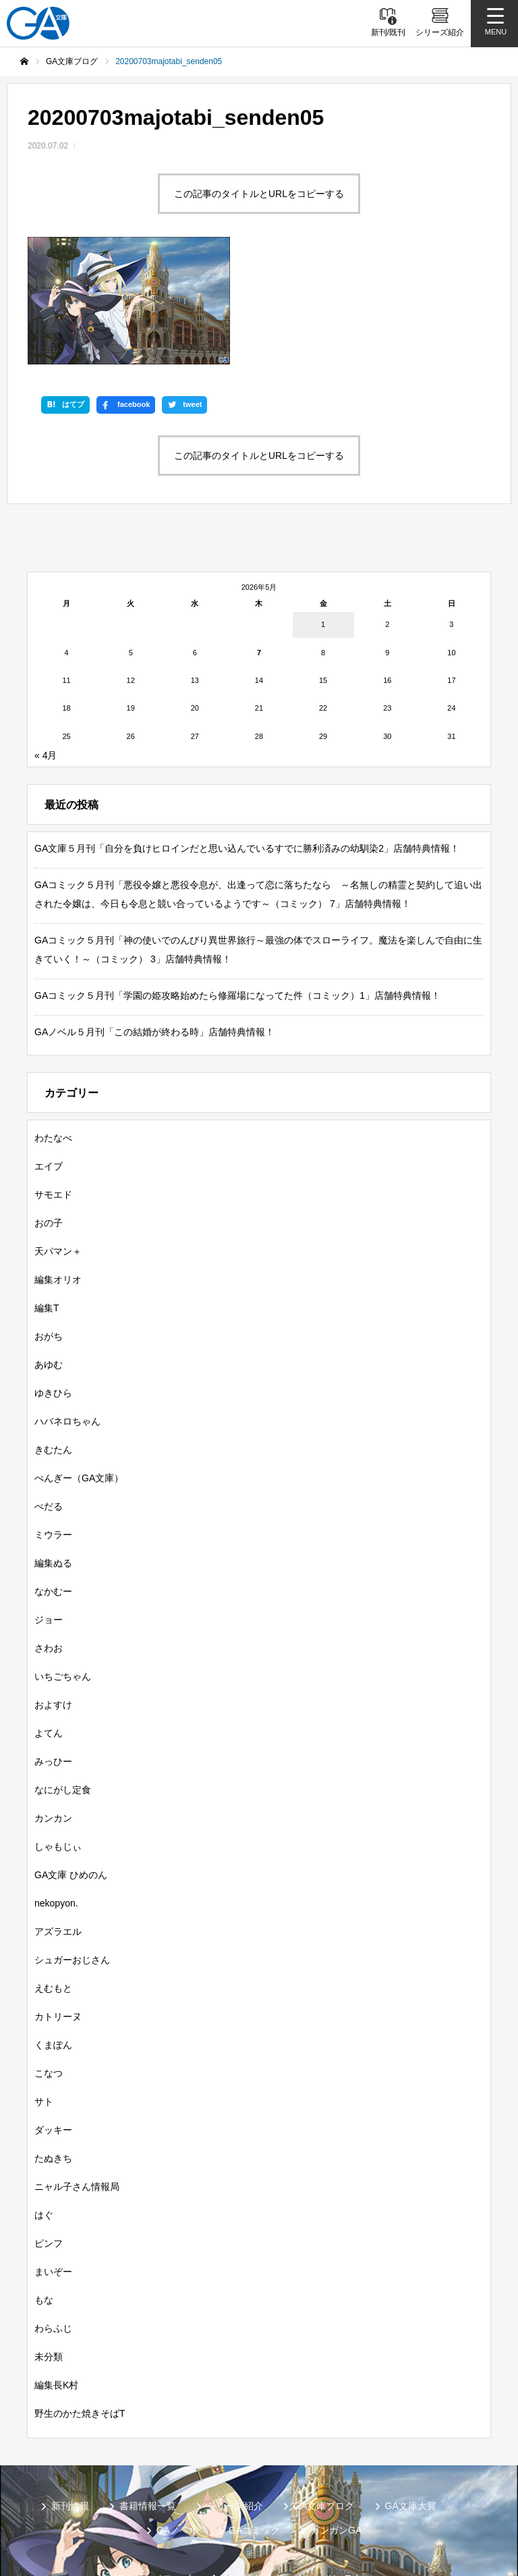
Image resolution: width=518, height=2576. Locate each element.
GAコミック (254, 2419)
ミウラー (53, 1424)
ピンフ (48, 2132)
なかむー (53, 1480)
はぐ (43, 2104)
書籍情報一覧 (147, 2395)
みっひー (53, 1650)
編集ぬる (53, 1452)
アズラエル (58, 1820)
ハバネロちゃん (67, 1310)
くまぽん (53, 1934)
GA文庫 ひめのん (70, 1764)
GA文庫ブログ (323, 2395)
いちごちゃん (62, 1565)
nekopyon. (56, 1792)
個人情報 (407, 2489)
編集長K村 (56, 2274)
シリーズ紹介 (234, 2395)
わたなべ (53, 1027)
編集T (46, 1197)
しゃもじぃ (58, 1735)
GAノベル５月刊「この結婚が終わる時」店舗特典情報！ (154, 921)
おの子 (48, 1112)
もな (43, 2189)
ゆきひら (53, 1282)
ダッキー (53, 2019)
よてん (48, 1622)
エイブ (48, 1055)
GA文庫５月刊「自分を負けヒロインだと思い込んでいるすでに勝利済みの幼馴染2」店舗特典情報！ (246, 737)
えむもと (53, 1877)
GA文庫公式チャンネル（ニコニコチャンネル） (163, 2489)
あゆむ (48, 1254)
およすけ (53, 1594)
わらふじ (53, 2217)
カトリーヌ (58, 1905)
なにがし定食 (62, 1679)
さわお (48, 1537)
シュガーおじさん (72, 1849)
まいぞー (53, 2161)
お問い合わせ (244, 2511)
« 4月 (45, 644)
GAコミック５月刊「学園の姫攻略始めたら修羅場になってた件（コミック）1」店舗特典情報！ (237, 884)
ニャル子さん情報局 (76, 2076)
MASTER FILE (326, 2489)
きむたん (53, 1339)
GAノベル (177, 2419)
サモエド (53, 1083)
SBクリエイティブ (151, 2468)
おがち (48, 1225)
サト (43, 1990)
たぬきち (53, 2047)
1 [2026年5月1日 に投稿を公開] (323, 514)
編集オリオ (58, 1168)
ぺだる (48, 1395)
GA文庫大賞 (410, 2395)
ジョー (48, 1509)
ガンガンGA (336, 2419)
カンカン (53, 1707)
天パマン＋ (58, 1140)
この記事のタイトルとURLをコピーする (259, 193)
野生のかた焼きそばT (79, 2302)
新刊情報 (70, 2395)
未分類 (48, 2246)
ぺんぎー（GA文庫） (78, 1367)
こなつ (48, 1962)
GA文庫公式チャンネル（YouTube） (298, 2468)
